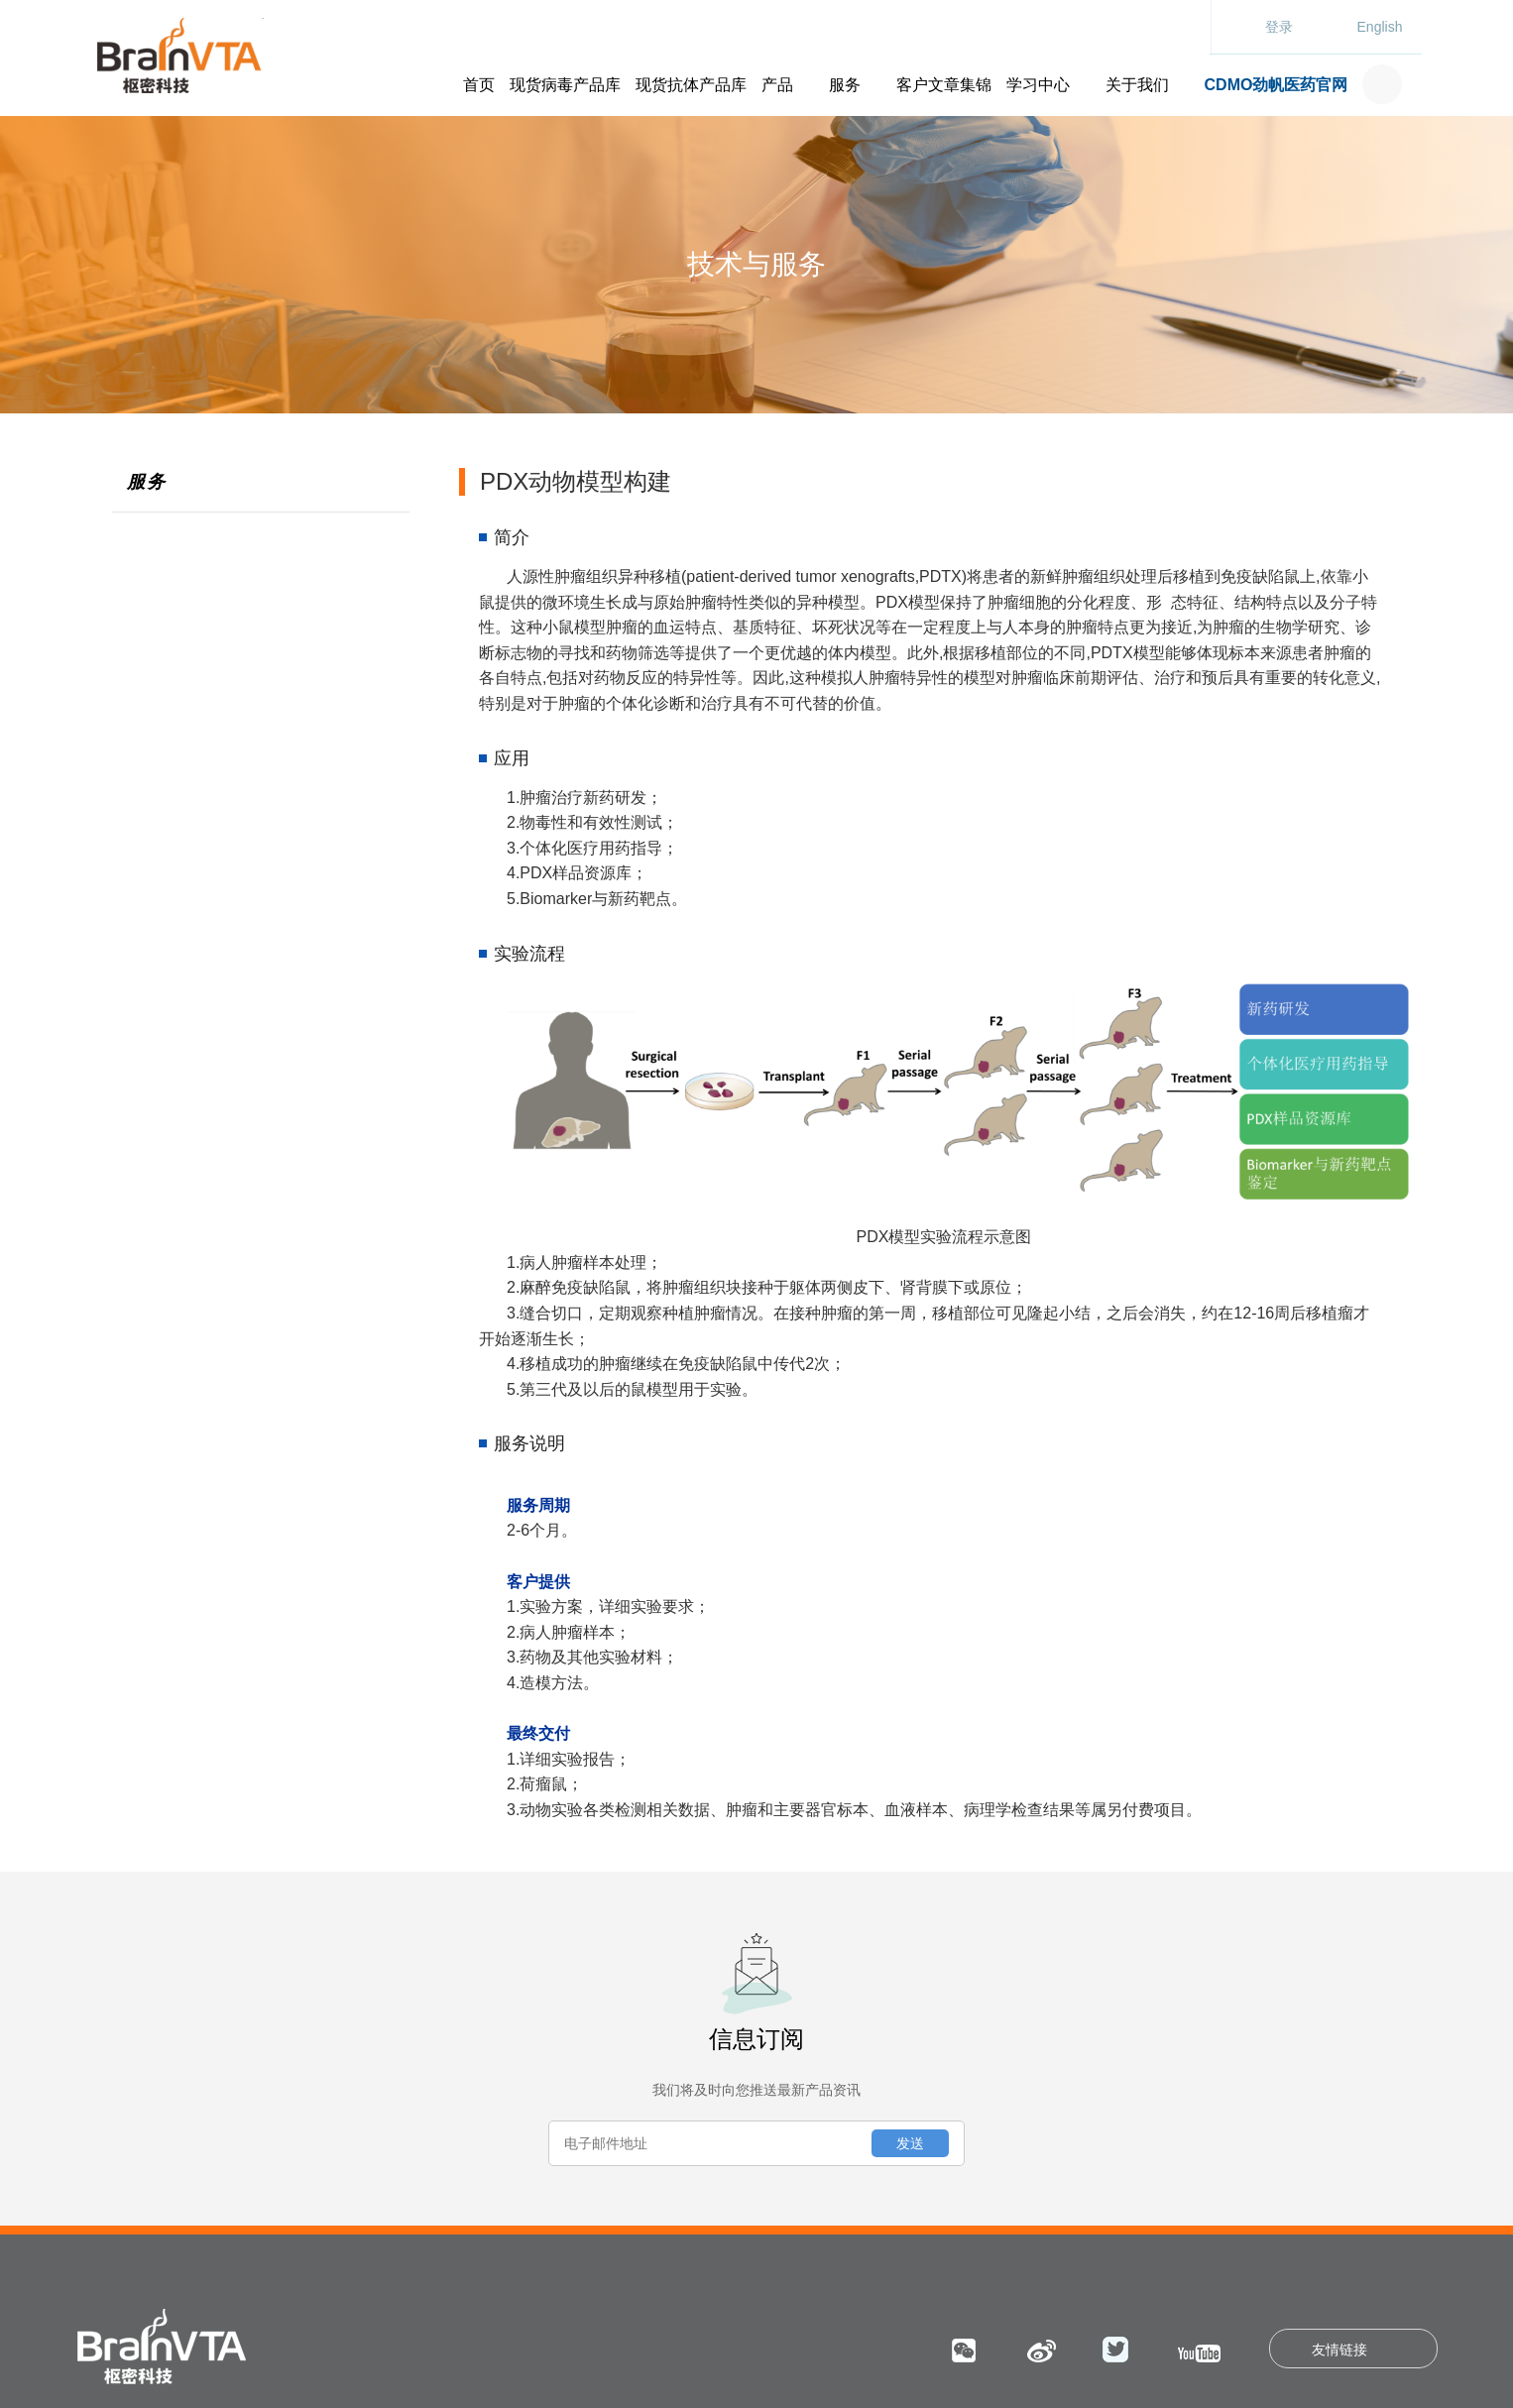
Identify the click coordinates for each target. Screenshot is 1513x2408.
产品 (777, 84)
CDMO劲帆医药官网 (1276, 84)
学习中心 (1038, 84)
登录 (1279, 27)
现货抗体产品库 (691, 84)
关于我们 (1137, 84)
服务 (845, 84)
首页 (479, 84)
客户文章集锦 (943, 84)
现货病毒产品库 (565, 84)
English (1380, 27)
